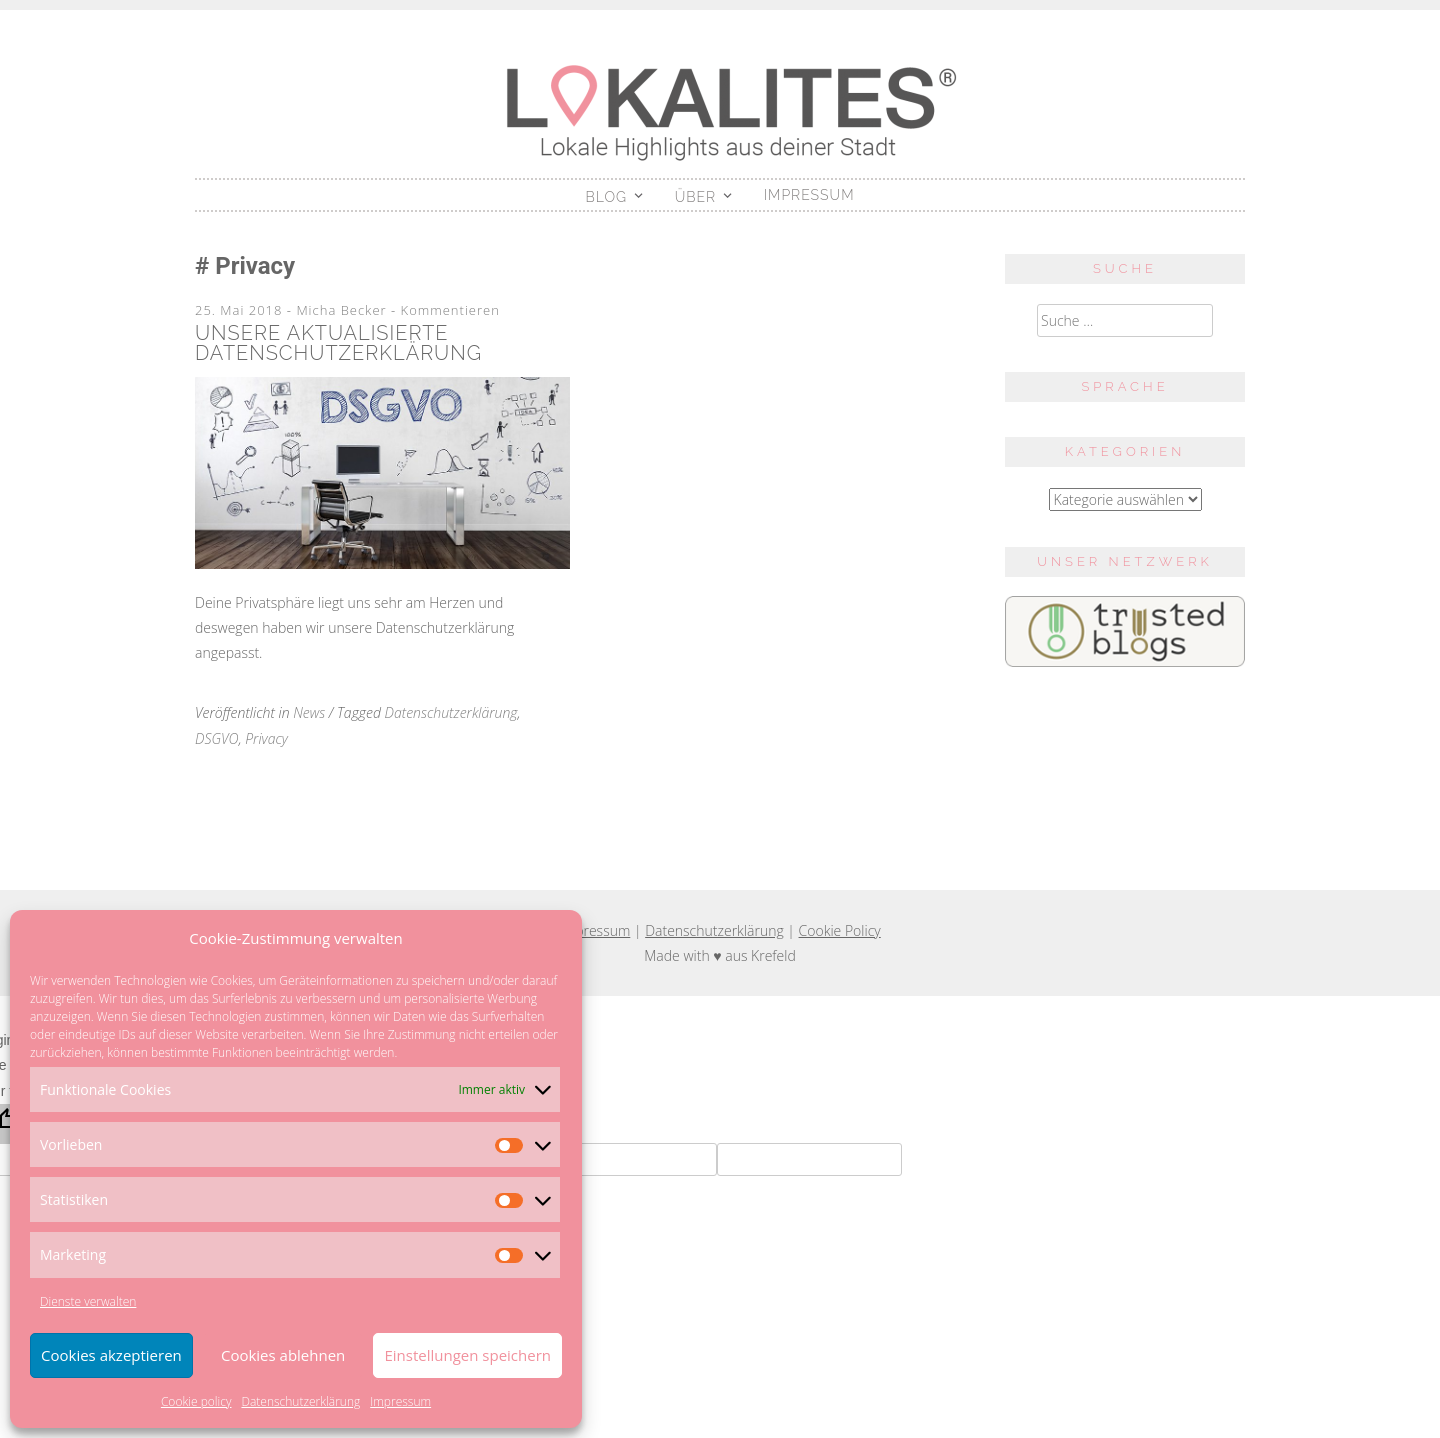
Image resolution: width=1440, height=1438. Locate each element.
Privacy (266, 738)
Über (696, 197)
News (309, 712)
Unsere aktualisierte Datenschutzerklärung (338, 343)
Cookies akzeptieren (111, 1355)
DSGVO (217, 738)
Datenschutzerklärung (300, 1401)
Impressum (400, 1401)
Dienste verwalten (88, 1301)
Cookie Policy (840, 930)
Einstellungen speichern (467, 1355)
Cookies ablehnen (283, 1355)
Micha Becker (341, 310)
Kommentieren (450, 310)
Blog (607, 197)
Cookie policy (196, 1401)
